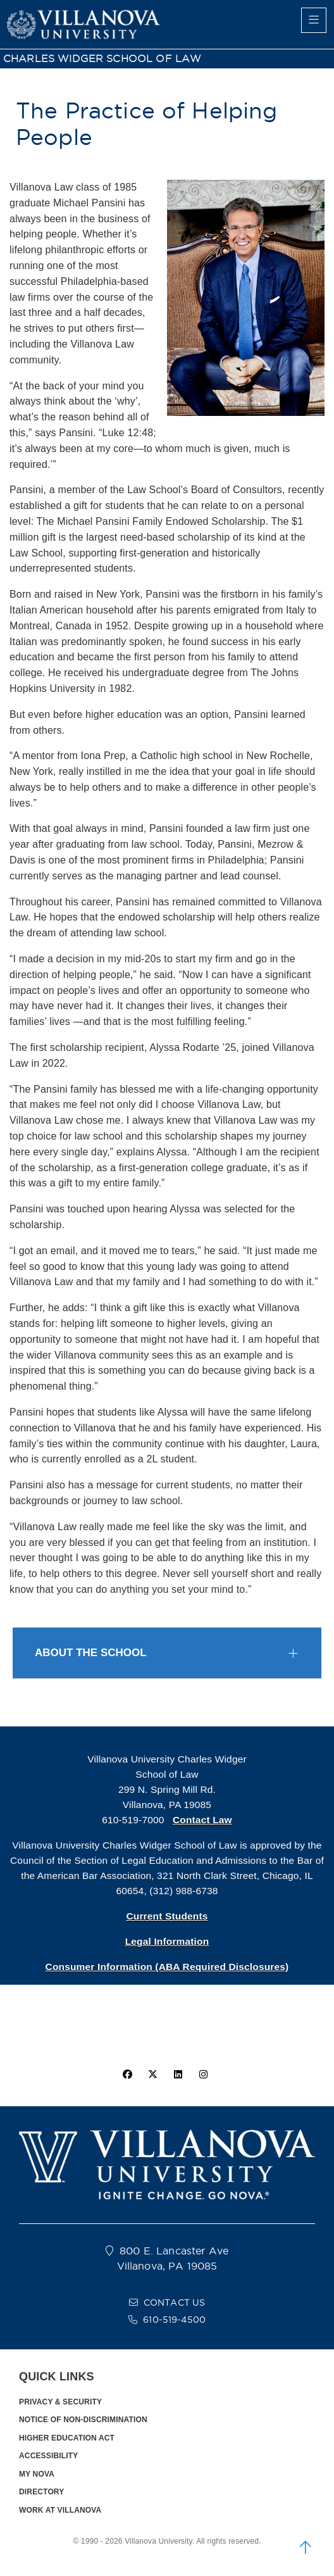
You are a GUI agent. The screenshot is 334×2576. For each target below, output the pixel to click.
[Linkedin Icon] (178, 2074)
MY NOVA (36, 2474)
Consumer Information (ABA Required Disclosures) (167, 1966)
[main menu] (313, 20)
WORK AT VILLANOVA (60, 2510)
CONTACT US (175, 2302)
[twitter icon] (152, 2074)
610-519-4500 (174, 2320)
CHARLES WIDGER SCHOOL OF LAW (102, 58)
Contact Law (202, 1819)
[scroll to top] (306, 2548)
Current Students (166, 1916)
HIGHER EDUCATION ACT (66, 2438)
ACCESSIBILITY (48, 2455)
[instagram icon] (203, 2074)
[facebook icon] (127, 2074)
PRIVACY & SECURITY (60, 2401)
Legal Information (167, 1941)
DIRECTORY (41, 2491)
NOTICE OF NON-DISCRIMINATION (83, 2419)
